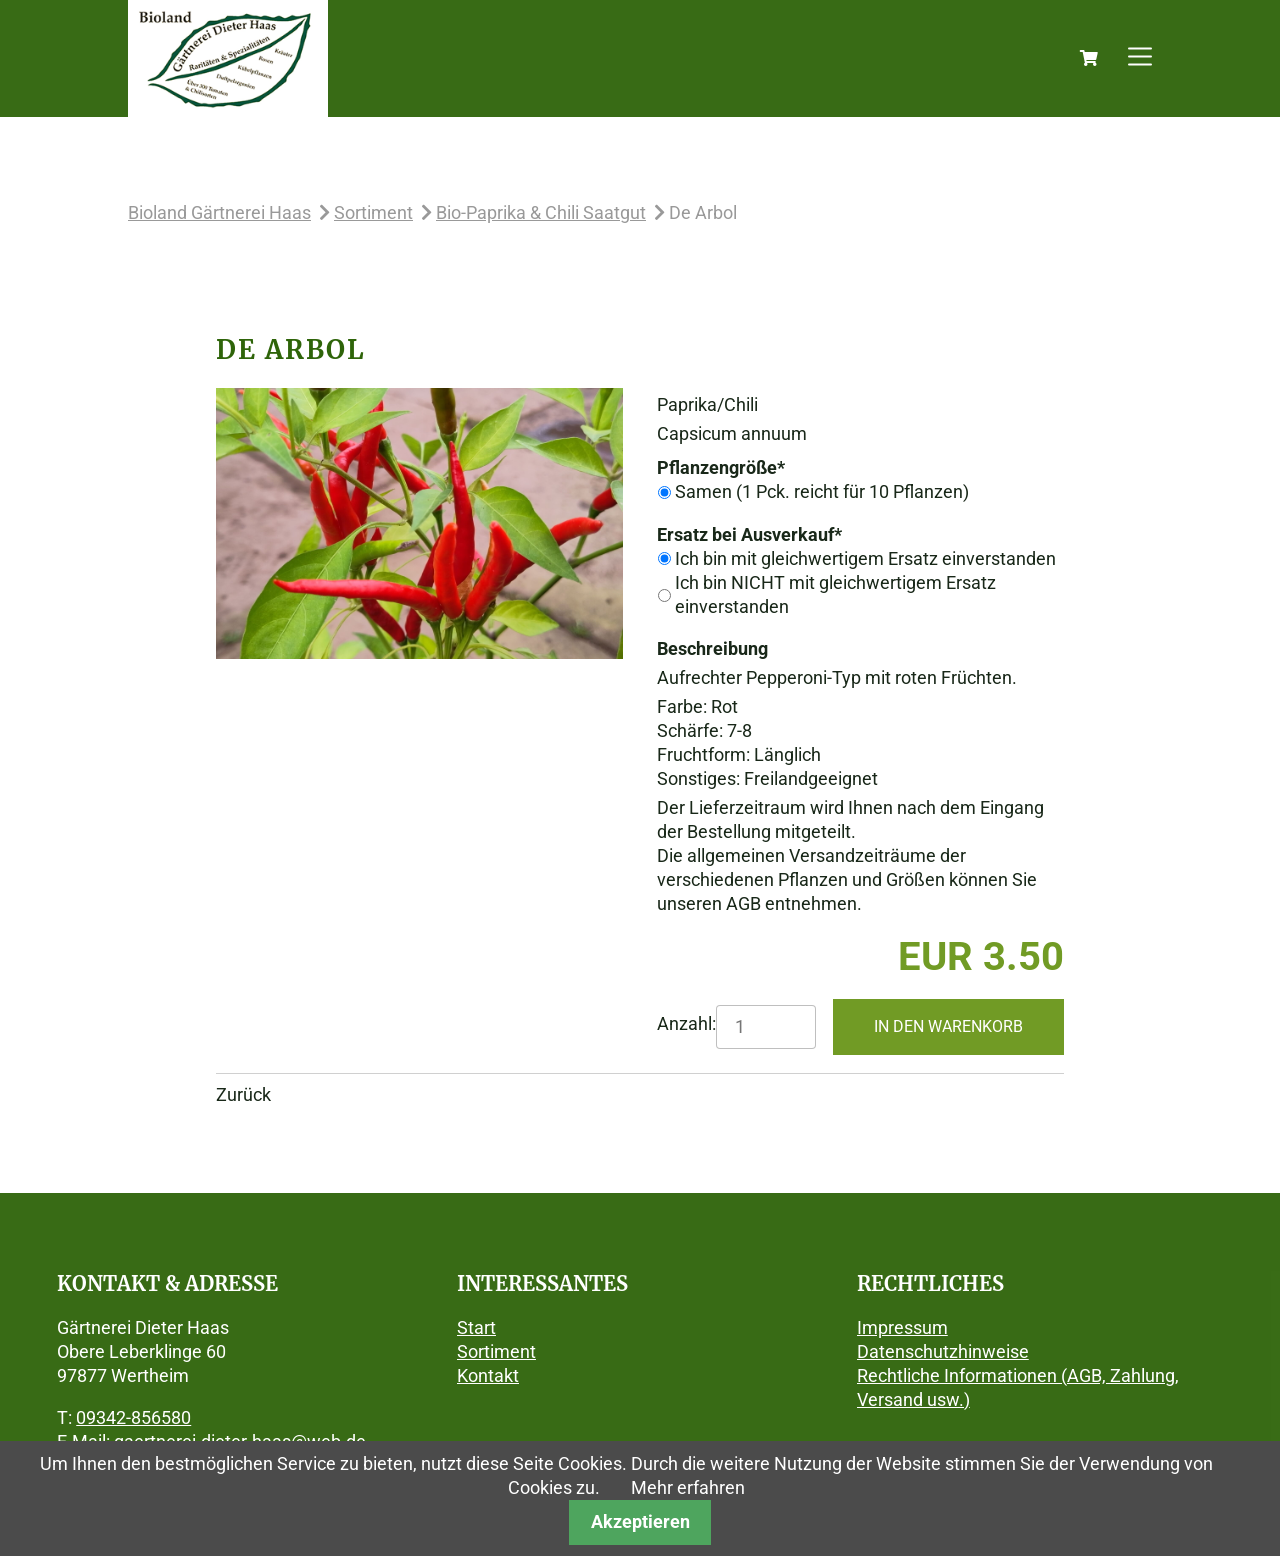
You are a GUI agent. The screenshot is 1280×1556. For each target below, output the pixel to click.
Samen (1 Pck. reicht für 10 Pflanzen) (822, 491)
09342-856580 (133, 1417)
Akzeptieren (640, 1521)
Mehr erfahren (688, 1487)
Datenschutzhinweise (943, 1351)
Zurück (243, 1094)
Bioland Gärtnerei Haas (219, 212)
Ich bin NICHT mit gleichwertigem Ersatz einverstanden (835, 594)
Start (476, 1327)
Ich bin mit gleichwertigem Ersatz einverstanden (865, 558)
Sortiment (373, 212)
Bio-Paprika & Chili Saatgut (541, 212)
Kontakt (488, 1375)
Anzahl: (686, 1023)
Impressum (902, 1327)
